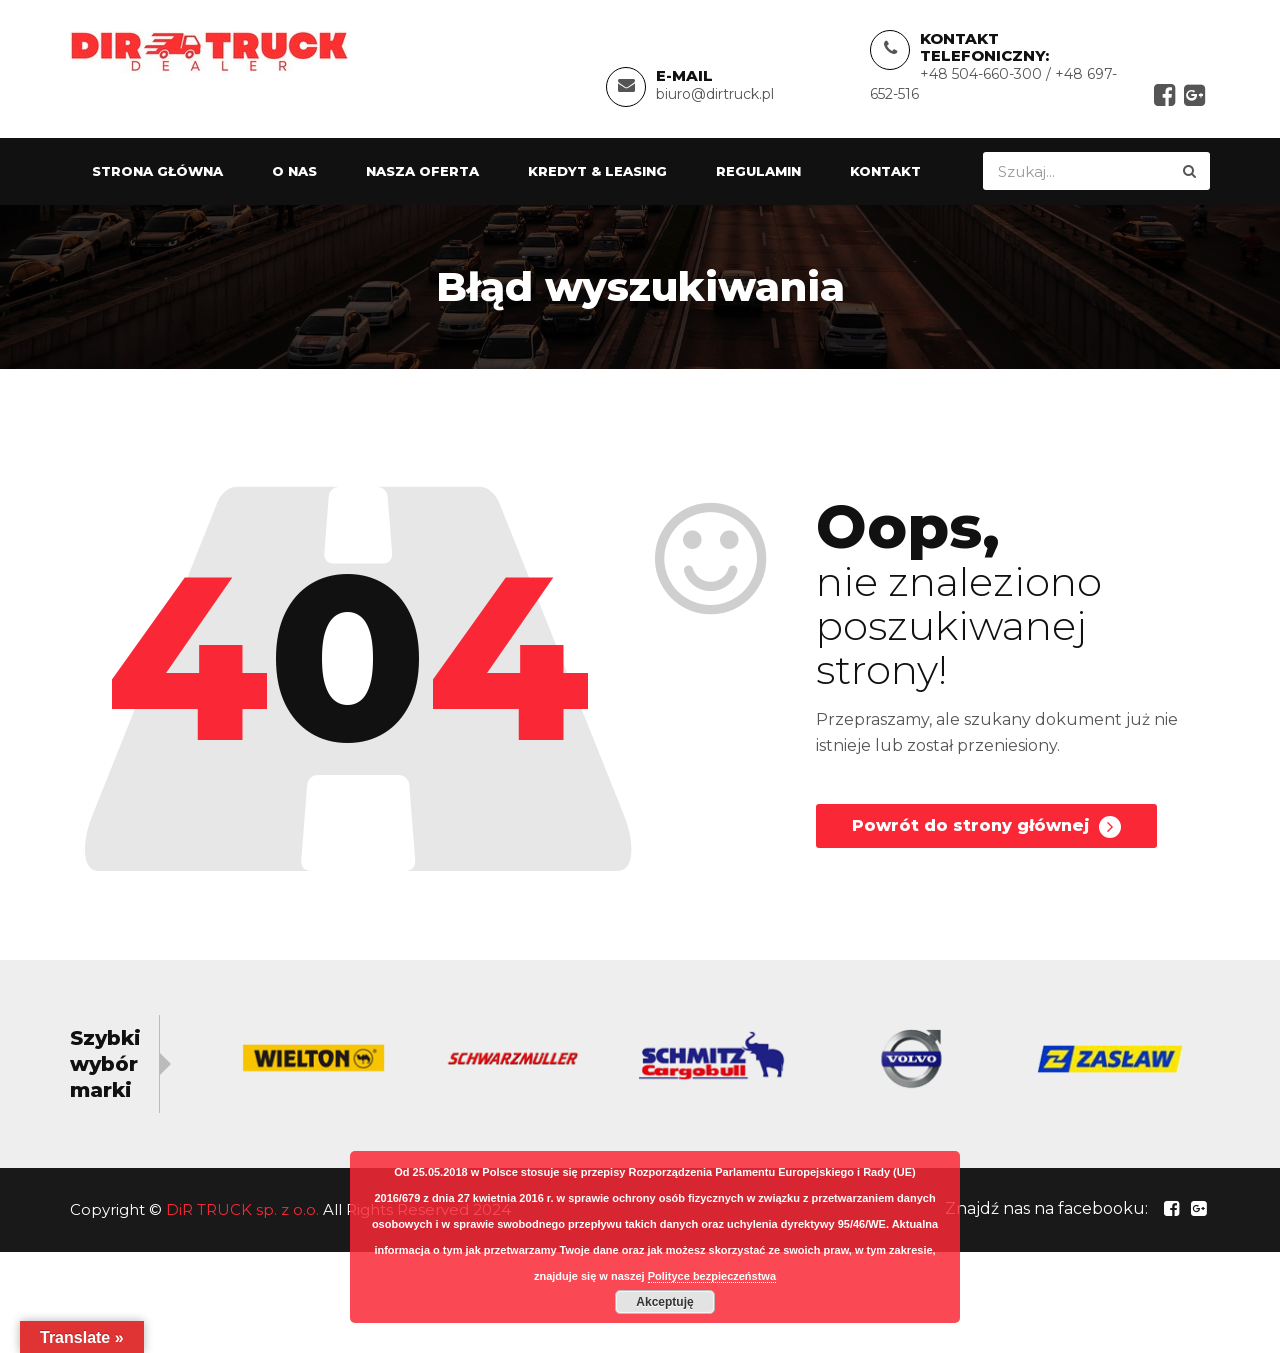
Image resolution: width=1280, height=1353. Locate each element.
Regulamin (758, 171)
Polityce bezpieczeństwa (712, 1276)
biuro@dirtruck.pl (715, 94)
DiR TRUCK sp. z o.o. (242, 1209)
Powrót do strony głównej (986, 827)
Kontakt (885, 171)
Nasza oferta (422, 171)
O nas (294, 171)
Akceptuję (664, 1302)
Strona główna (157, 171)
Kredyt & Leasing (597, 171)
